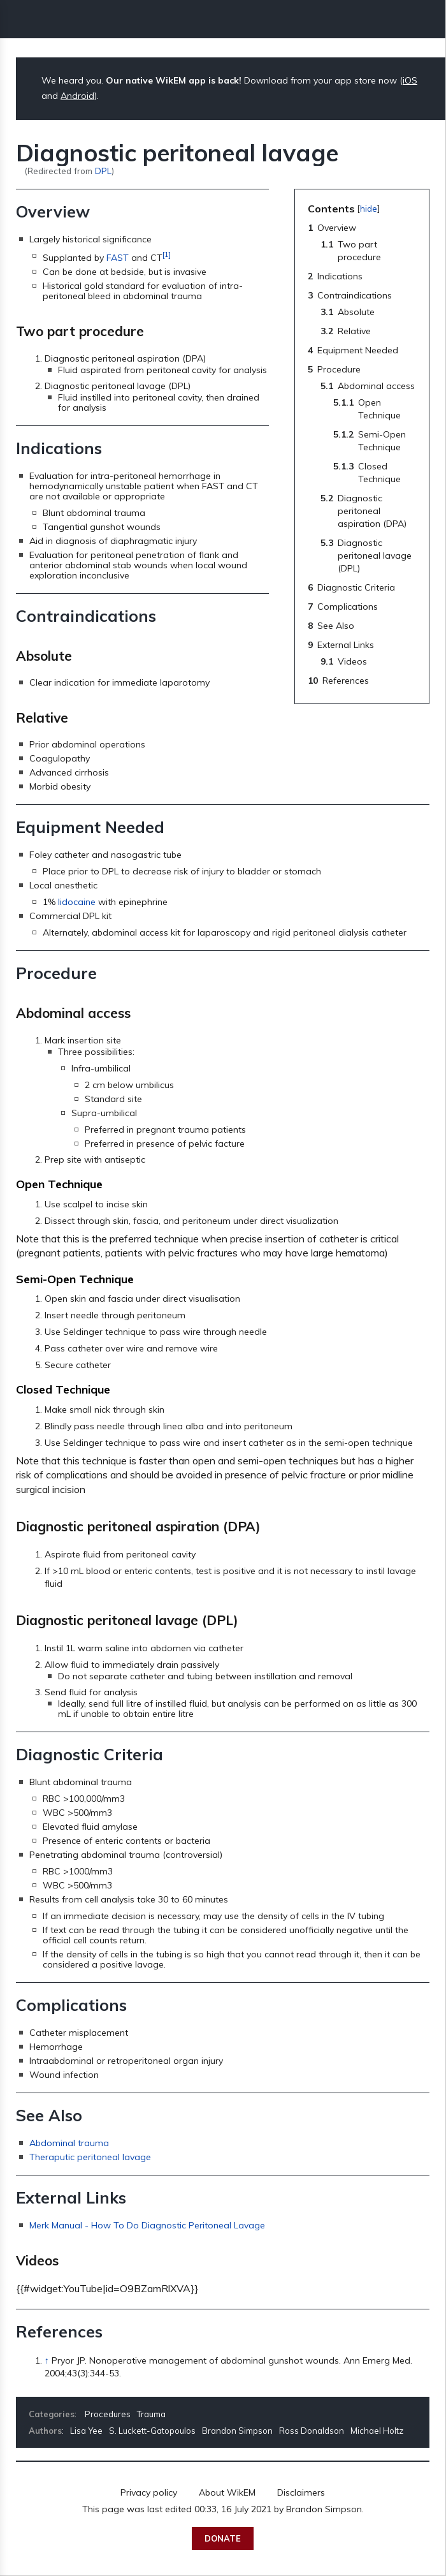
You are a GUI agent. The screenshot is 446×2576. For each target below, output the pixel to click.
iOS (410, 80)
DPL (103, 170)
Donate (223, 2538)
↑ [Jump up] (47, 2360)
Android (77, 95)
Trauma (151, 2414)
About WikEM (227, 2492)
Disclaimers (301, 2492)
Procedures (108, 2414)
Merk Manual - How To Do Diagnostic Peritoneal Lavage (147, 2225)
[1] (166, 254)
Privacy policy (148, 2492)
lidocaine (77, 902)
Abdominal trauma (69, 2143)
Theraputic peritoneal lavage (90, 2157)
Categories (52, 2414)
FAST (117, 257)
